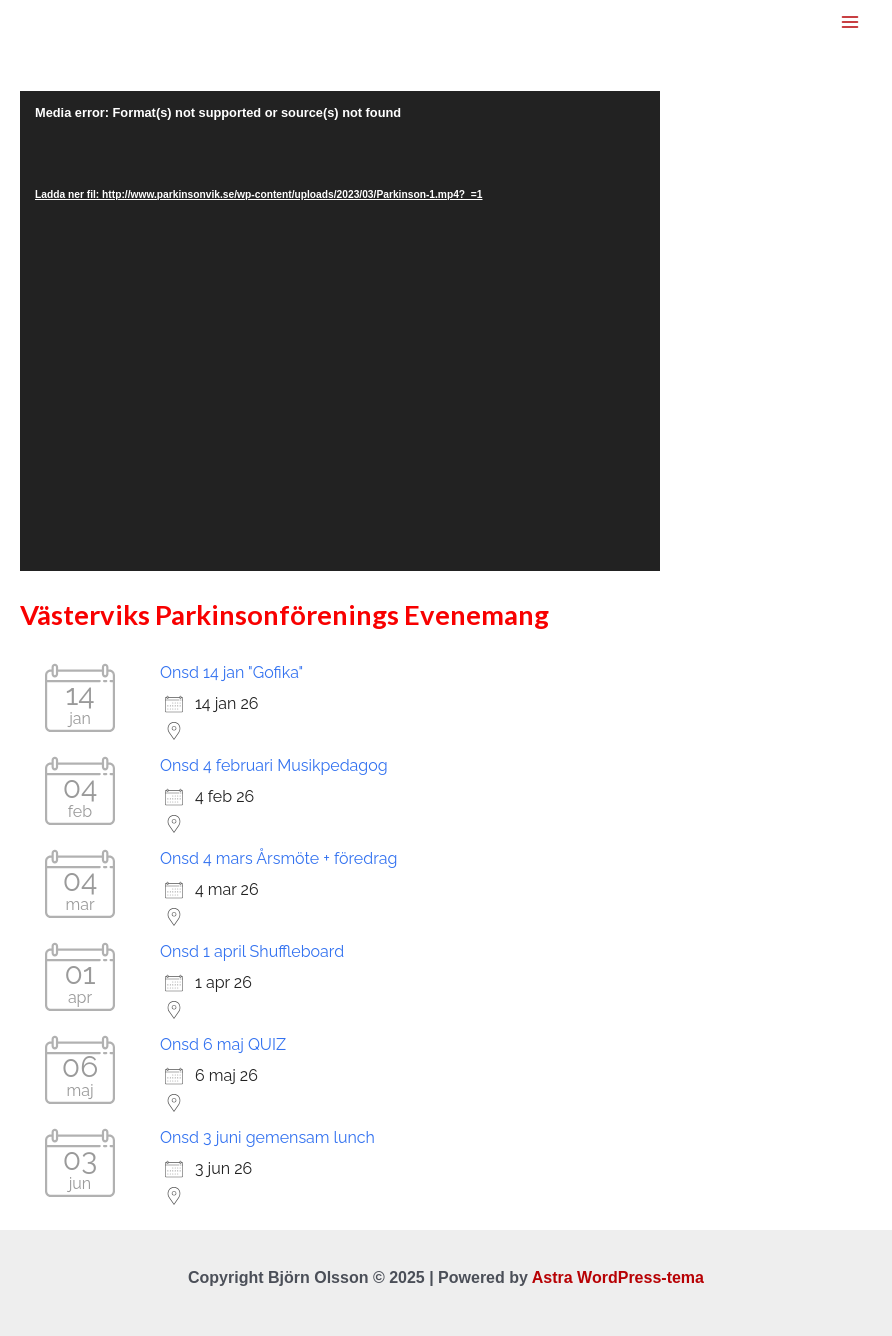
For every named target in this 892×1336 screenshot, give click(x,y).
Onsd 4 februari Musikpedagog (274, 765)
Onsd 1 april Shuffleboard (252, 951)
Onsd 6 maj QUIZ (223, 1044)
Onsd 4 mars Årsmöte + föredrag (278, 858)
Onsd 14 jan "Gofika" (231, 672)
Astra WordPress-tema (618, 1277)
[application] (340, 331)
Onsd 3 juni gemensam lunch (267, 1137)
